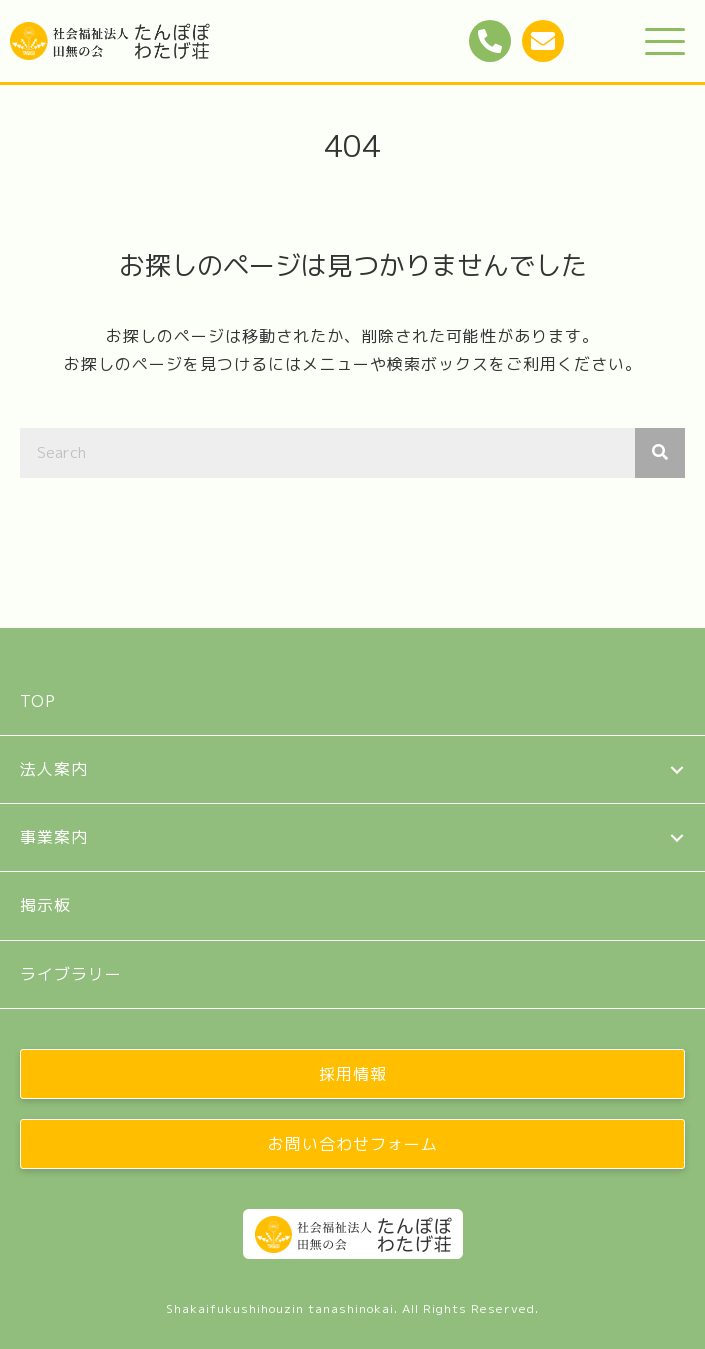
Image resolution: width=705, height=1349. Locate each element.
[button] (665, 42)
